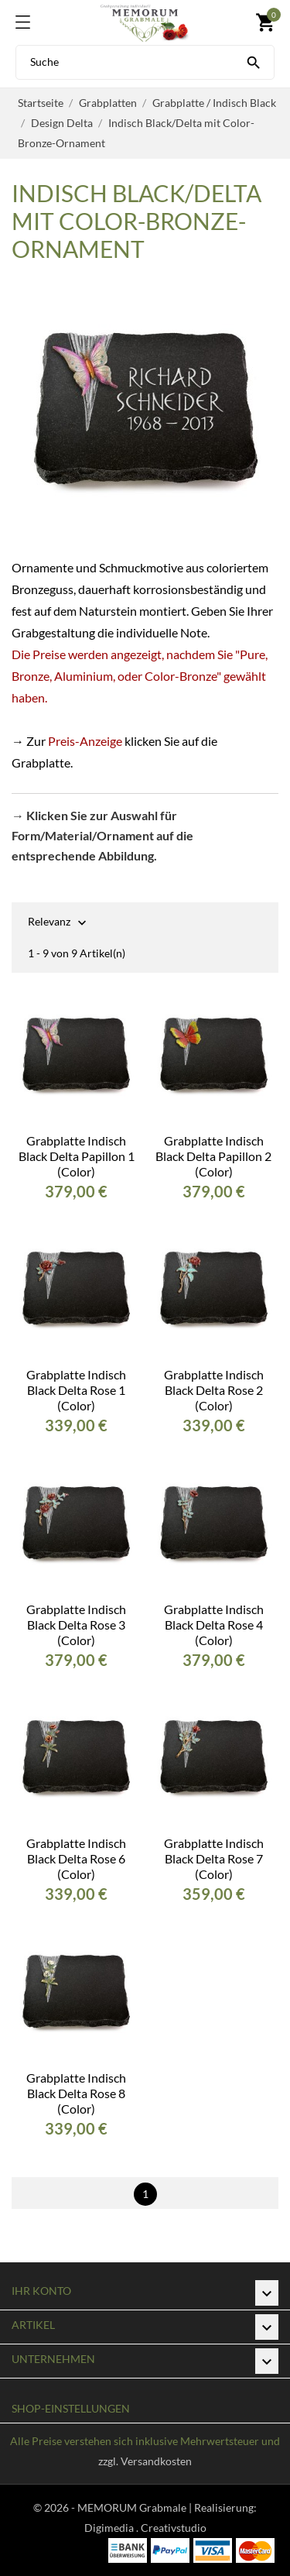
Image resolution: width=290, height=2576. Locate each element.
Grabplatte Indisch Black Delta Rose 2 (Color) (214, 1390)
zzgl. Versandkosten (145, 2461)
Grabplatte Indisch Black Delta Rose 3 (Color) (76, 1624)
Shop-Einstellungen (71, 2408)
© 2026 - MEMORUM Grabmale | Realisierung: (145, 2507)
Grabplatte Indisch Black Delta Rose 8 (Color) (76, 2093)
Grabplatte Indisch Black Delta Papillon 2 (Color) (213, 1156)
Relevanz (49, 923)
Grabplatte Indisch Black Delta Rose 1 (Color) (76, 1390)
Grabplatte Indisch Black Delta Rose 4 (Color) (214, 1624)
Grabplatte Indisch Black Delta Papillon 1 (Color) (77, 1156)
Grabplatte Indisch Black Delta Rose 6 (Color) (76, 1858)
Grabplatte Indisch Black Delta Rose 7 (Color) (214, 1858)
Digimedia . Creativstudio (145, 2527)
